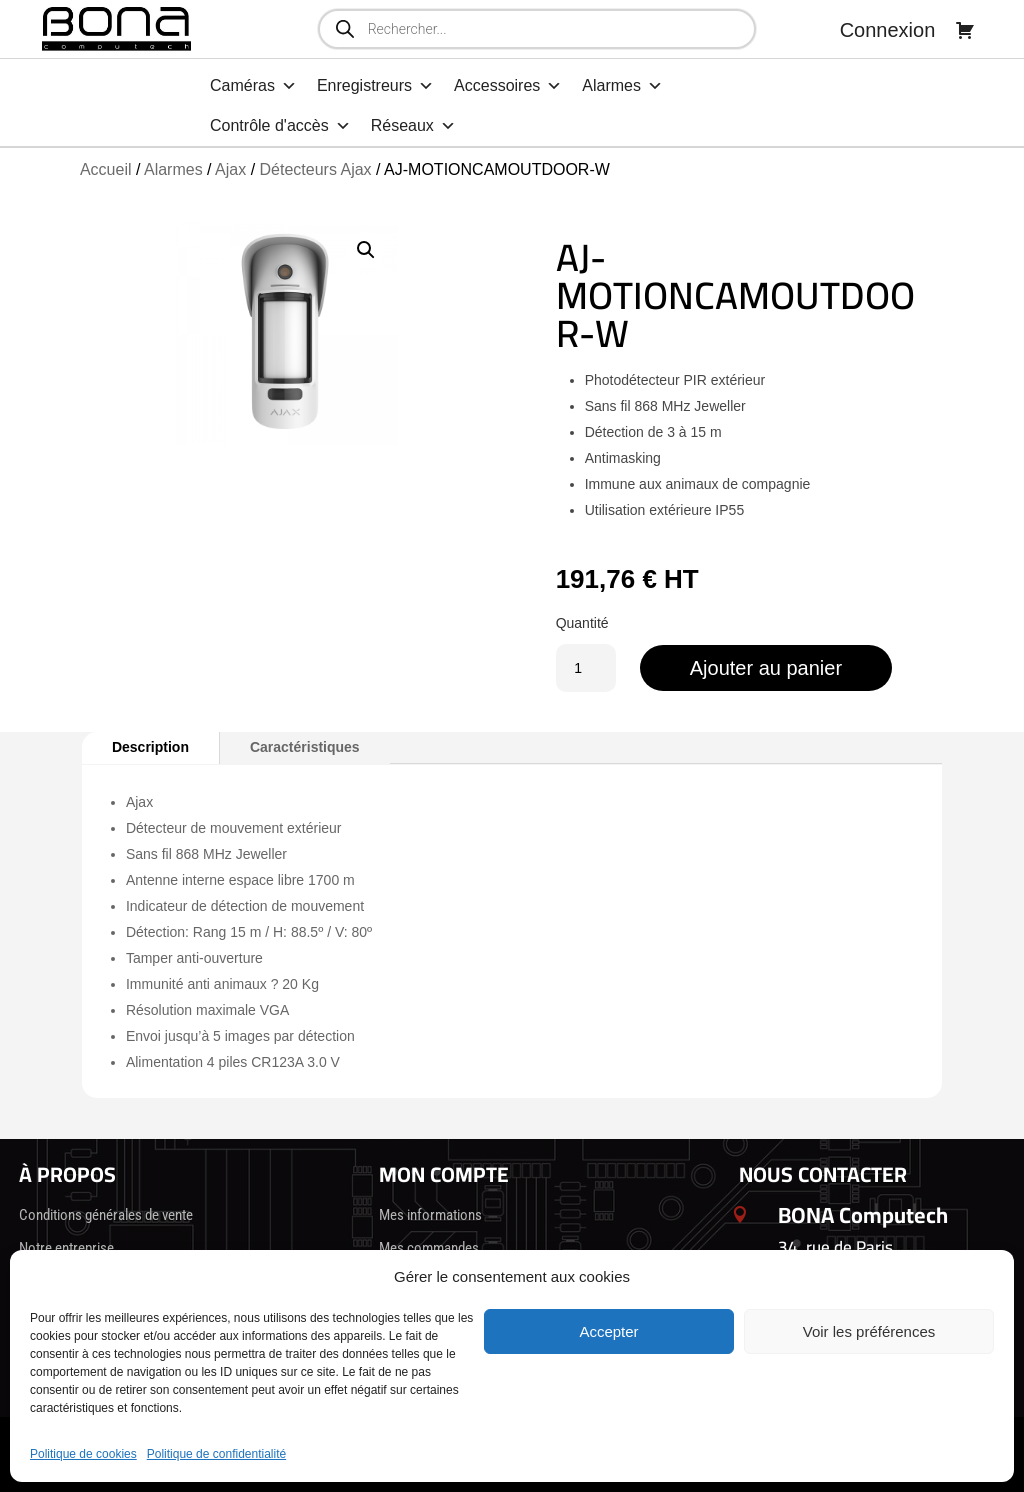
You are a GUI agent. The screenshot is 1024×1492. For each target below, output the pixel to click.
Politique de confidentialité (216, 1454)
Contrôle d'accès (280, 126)
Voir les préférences (869, 1331)
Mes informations (430, 1215)
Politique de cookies (83, 1454)
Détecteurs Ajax (316, 169)
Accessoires (508, 86)
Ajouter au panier (766, 668)
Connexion (888, 30)
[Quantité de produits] (586, 668)
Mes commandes (429, 1248)
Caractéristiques (305, 747)
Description (150, 747)
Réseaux (413, 126)
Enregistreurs (375, 86)
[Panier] (965, 30)
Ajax (230, 169)
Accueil (106, 169)
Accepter (608, 1331)
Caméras (253, 86)
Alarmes (622, 86)
